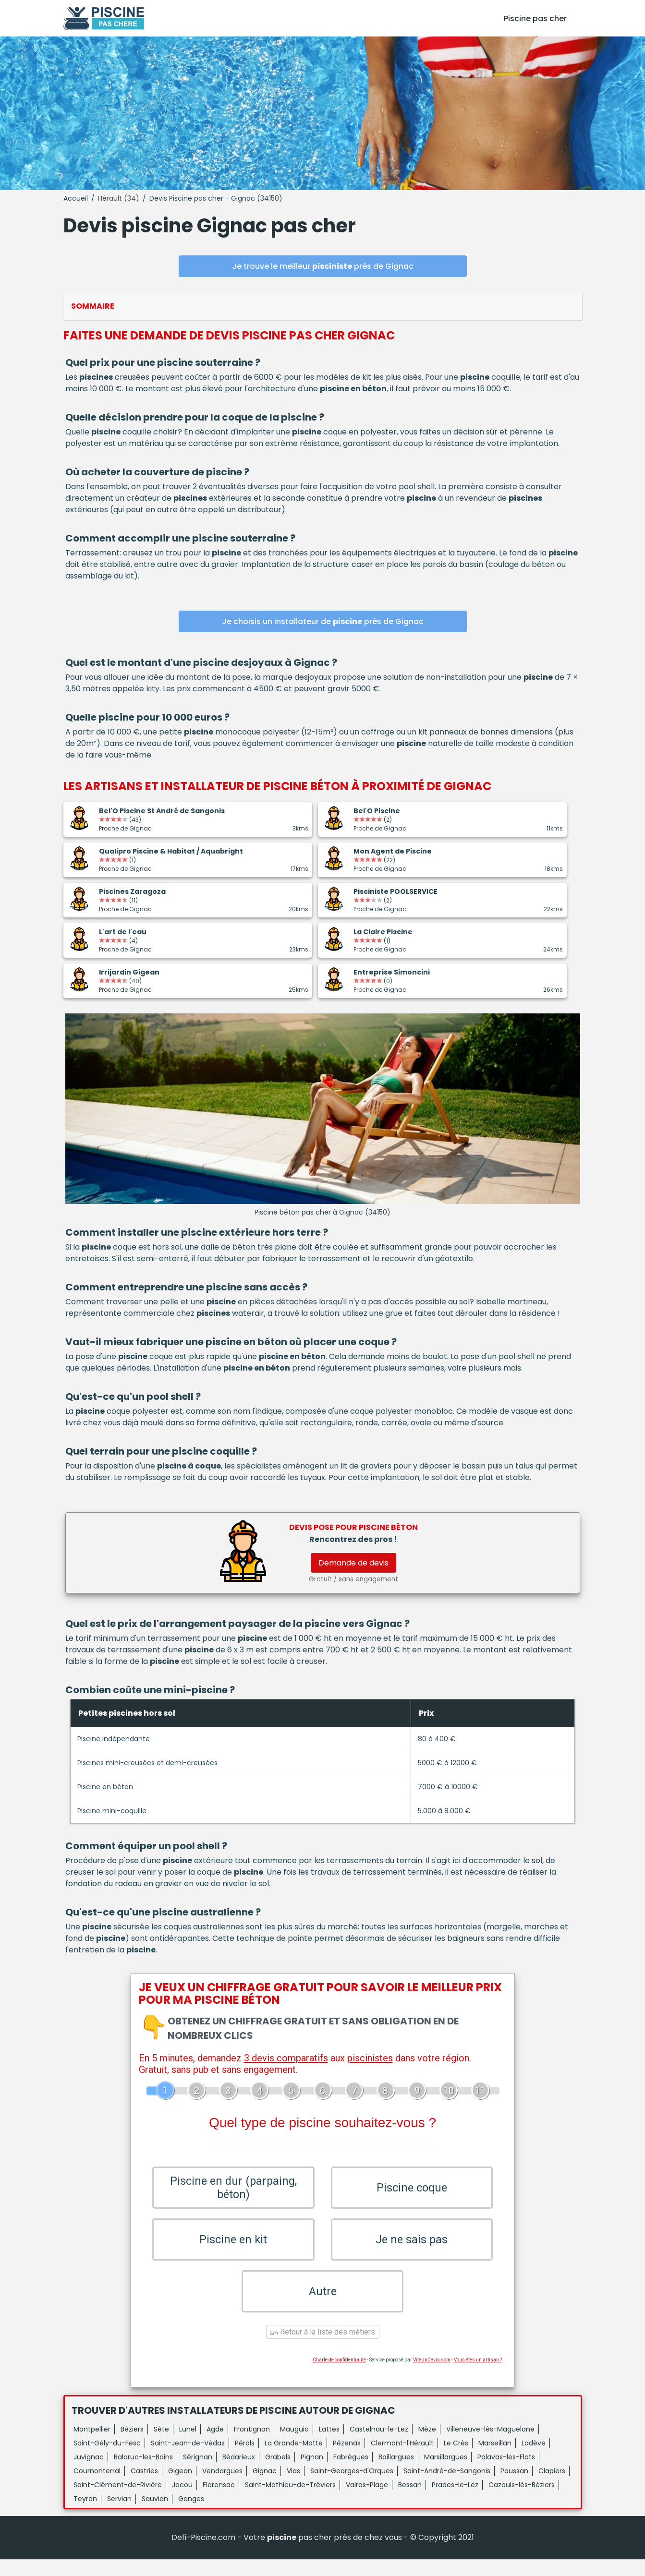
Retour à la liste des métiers (322, 2349)
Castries (144, 2488)
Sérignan (197, 2474)
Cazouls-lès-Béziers (521, 2502)
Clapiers (551, 2488)
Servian (119, 2516)
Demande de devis (353, 1562)
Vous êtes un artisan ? (478, 2377)
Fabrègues (350, 2474)
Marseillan (494, 2460)
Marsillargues (445, 2474)
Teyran (85, 2516)
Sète (161, 2446)
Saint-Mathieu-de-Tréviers (290, 2502)
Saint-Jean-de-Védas (188, 2460)
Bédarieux (238, 2474)
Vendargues (222, 2488)
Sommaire (92, 306)
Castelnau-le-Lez (379, 2446)
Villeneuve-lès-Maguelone (490, 2446)
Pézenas (347, 2460)
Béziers (132, 2446)
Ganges (191, 2516)
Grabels (278, 2474)
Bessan (410, 2502)
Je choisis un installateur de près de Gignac (323, 621)
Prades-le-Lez (455, 2502)
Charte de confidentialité (339, 2377)
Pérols (245, 2460)
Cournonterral (97, 2488)
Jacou (182, 2502)
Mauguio (294, 2446)
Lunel (187, 2446)
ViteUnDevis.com (431, 2377)
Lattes (329, 2446)
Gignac (265, 2488)
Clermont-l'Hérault (402, 2460)
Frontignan (252, 2446)
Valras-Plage (367, 2502)
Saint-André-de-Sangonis (446, 2488)
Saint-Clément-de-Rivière (117, 2502)
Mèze (427, 2446)
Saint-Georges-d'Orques (351, 2488)
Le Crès (456, 2460)
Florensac (219, 2502)
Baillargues (396, 2474)
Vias (293, 2488)
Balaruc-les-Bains (143, 2474)
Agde (215, 2446)
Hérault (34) (118, 198)
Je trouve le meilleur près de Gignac (323, 266)
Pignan (312, 2474)
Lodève (534, 2460)
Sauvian (155, 2516)
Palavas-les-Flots (506, 2474)
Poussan (514, 2488)
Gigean (180, 2488)
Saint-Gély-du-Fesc (107, 2460)
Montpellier (91, 2446)
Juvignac (88, 2474)
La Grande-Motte (294, 2460)
